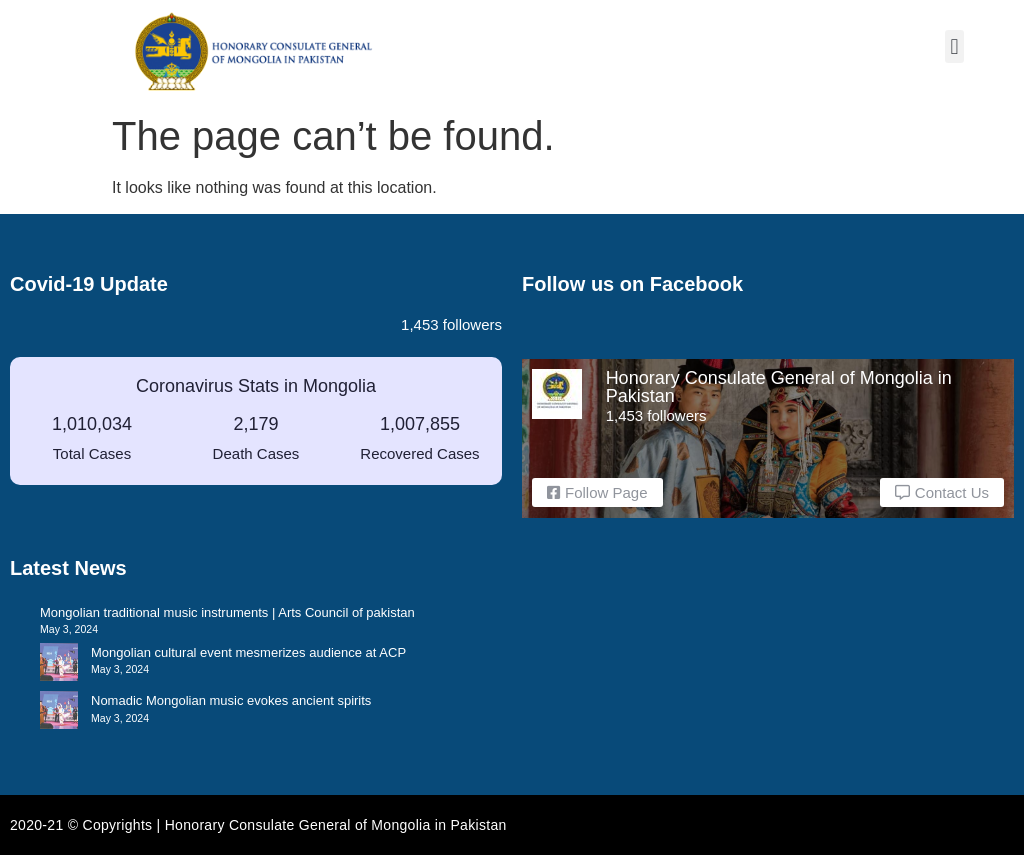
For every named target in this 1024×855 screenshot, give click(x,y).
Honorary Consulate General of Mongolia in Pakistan (779, 387)
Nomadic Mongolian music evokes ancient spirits (231, 700)
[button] (954, 46)
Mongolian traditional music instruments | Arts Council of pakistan (227, 612)
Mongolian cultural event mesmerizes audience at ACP (248, 652)
